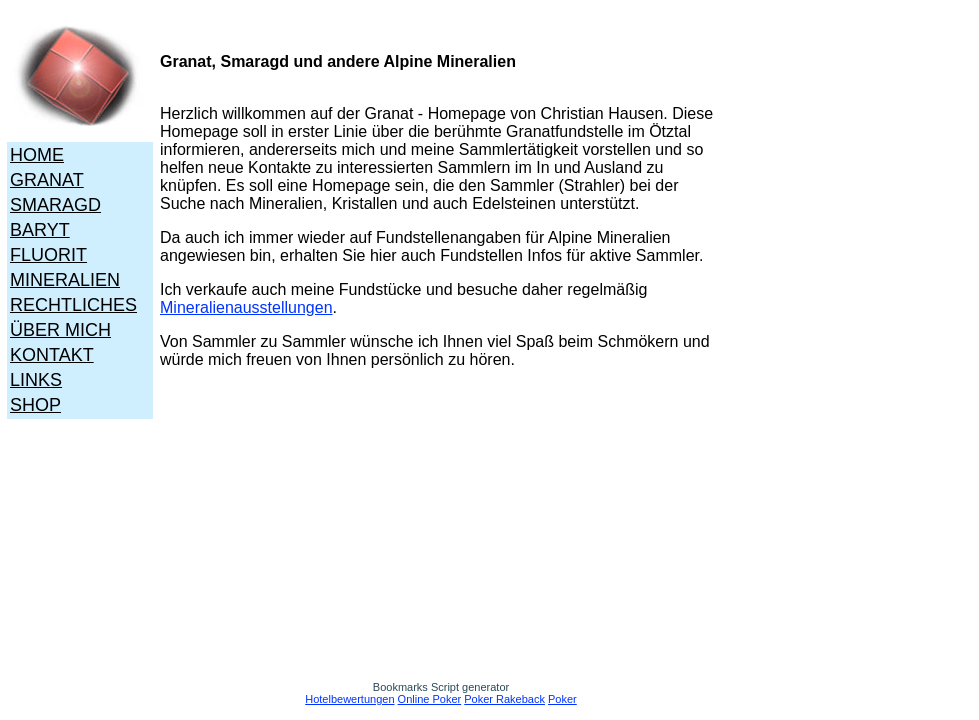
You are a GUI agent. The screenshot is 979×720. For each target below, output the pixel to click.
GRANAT (47, 180)
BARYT (40, 230)
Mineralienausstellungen (246, 307)
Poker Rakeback (504, 699)
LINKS (36, 380)
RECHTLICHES (73, 305)
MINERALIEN (65, 280)
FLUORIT (48, 255)
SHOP (35, 405)
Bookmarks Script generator (441, 687)
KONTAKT (52, 355)
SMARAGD (55, 205)
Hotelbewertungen (349, 699)
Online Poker (430, 699)
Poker (562, 699)
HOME (37, 155)
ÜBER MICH (60, 330)
